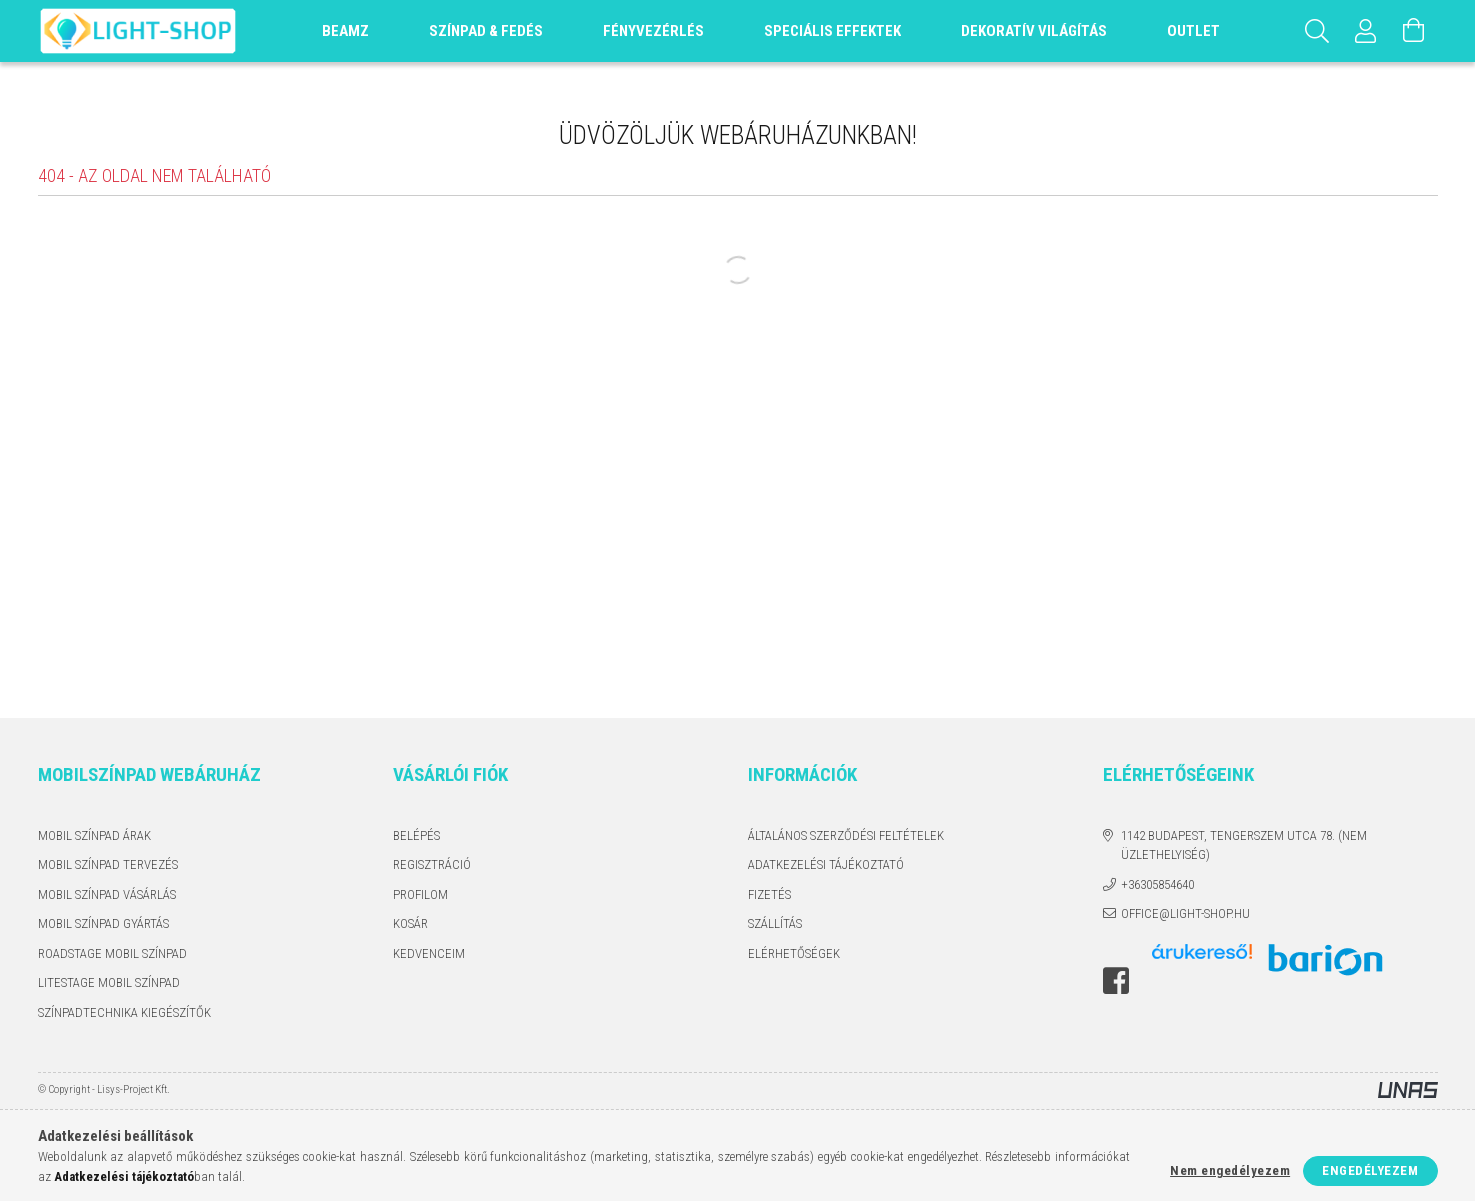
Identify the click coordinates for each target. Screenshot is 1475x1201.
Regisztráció (432, 864)
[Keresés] (1318, 31)
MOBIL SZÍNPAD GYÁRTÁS (103, 923)
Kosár (410, 923)
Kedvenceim (429, 953)
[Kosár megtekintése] (1414, 31)
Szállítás (775, 923)
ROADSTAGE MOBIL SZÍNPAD (112, 953)
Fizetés (769, 894)
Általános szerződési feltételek (846, 835)
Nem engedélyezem (1230, 1170)
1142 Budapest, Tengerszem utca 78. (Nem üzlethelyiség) (1244, 845)
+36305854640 (1157, 884)
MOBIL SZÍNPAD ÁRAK (94, 835)
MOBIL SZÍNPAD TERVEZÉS (108, 864)
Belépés (416, 835)
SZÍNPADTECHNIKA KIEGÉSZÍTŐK (124, 1012)
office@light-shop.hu (1185, 913)
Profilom (420, 894)
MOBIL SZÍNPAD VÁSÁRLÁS (107, 894)
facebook (1116, 981)
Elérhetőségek (794, 953)
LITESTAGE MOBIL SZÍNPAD (109, 982)
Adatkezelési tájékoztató (826, 864)
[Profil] (1366, 31)
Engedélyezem (1370, 1170)
